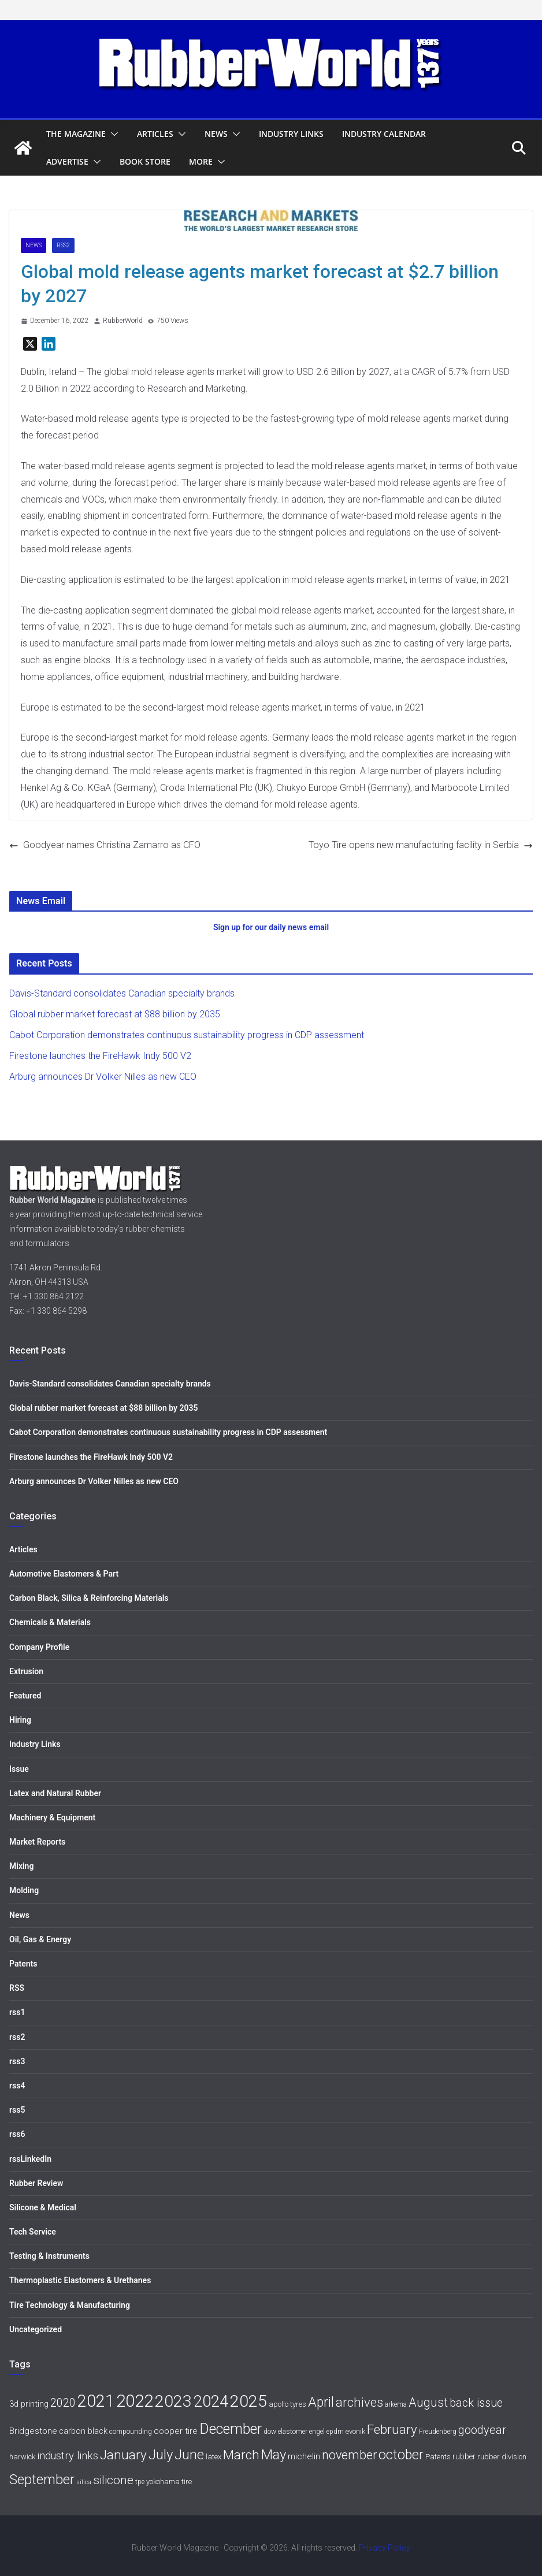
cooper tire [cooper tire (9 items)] (176, 2431)
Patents (23, 1963)
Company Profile (39, 1647)
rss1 (17, 2012)
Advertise (67, 161)
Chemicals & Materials (50, 1622)
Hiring (20, 1719)
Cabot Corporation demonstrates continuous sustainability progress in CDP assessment (186, 1034)
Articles (155, 133)
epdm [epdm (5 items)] (335, 2432)
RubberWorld (123, 321)
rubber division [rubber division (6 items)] (501, 2456)
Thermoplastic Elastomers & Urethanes (80, 2280)
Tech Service (32, 2231)
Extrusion (26, 1671)
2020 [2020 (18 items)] (63, 2403)
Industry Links (291, 133)
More (201, 161)
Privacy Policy (384, 2547)
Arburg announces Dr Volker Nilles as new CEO (102, 1076)
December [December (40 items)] (230, 2429)
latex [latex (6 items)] (213, 2456)
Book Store (145, 161)
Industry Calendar (384, 133)
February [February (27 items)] (392, 2429)
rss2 (63, 245)
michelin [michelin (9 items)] (304, 2456)
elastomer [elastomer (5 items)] (292, 2432)
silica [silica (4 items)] (83, 2482)
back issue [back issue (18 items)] (476, 2403)
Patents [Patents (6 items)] (438, 2456)
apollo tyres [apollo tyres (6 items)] (287, 2404)
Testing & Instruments (49, 2256)
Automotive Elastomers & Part (63, 1573)
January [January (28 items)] (123, 2455)
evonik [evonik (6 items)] (355, 2431)
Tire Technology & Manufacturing (69, 2305)
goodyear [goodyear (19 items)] (482, 2430)
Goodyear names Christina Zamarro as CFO (105, 844)
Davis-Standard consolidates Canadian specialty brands (122, 993)
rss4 (17, 2085)
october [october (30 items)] (401, 2455)
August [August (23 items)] (428, 2402)
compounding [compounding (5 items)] (130, 2432)
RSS (16, 1988)
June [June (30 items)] (189, 2455)
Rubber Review (36, 2183)
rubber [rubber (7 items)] (464, 2456)
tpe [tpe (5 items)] (139, 2482)
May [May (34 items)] (273, 2455)
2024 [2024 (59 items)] (211, 2401)
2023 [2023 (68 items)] (173, 2401)
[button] (112, 134)
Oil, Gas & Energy (40, 1939)
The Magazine (76, 133)
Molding (24, 1890)
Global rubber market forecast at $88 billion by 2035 (114, 1014)
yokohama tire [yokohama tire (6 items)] (169, 2481)
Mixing (21, 1866)
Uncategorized (35, 2329)
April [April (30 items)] (321, 2402)
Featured (25, 1695)
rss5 (17, 2109)
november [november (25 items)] (349, 2455)
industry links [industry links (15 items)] (67, 2455)
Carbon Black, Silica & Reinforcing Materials (89, 1598)
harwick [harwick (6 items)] (22, 2456)
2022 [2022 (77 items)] (134, 2401)
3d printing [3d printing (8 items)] (29, 2404)
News (216, 133)
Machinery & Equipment (52, 1817)
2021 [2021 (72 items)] (95, 2401)
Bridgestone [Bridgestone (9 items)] (33, 2431)
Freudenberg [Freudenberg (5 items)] (437, 2432)
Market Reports (37, 1841)
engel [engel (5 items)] (317, 2432)
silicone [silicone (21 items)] (113, 2480)
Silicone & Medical (42, 2207)
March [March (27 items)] (241, 2454)
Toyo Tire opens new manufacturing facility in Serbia (421, 844)
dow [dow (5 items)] (269, 2432)
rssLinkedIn (30, 2159)
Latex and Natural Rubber (55, 1793)
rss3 (17, 2061)
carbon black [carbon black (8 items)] (83, 2431)
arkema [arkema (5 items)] (396, 2404)
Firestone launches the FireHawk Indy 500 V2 (100, 1055)
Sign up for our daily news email (271, 927)
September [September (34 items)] (42, 2479)
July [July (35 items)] (161, 2455)
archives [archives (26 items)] (359, 2402)
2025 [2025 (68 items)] (248, 2401)
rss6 (17, 2134)
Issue (19, 1769)
